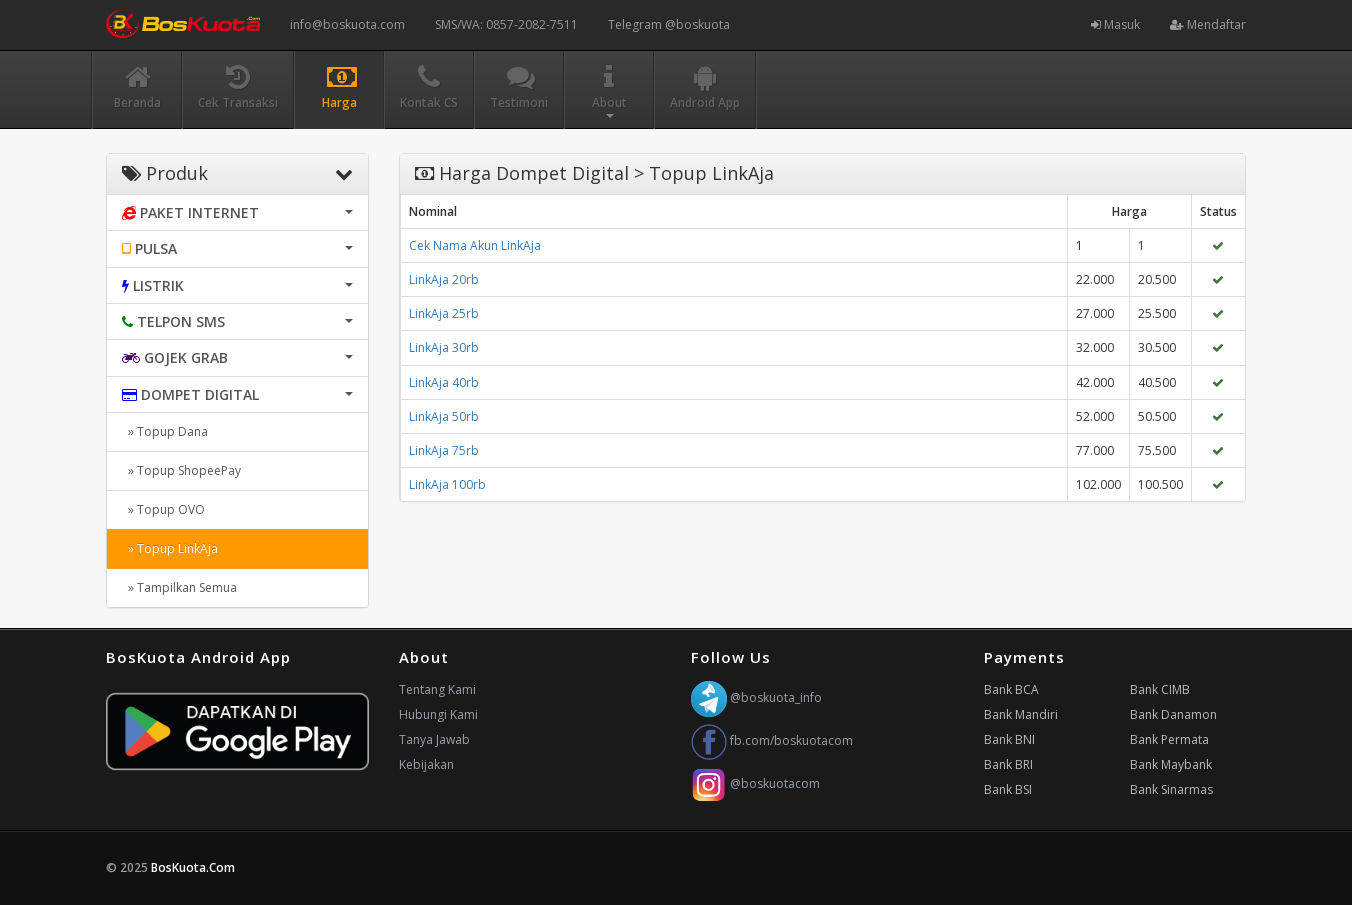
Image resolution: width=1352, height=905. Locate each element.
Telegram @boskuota (669, 24)
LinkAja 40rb (444, 382)
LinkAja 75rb (444, 450)
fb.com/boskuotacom (772, 740)
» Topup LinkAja (170, 548)
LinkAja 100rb (447, 484)
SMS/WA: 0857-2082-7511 (506, 24)
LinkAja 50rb (444, 416)
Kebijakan (426, 764)
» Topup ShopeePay (181, 470)
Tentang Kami (437, 689)
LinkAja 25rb (444, 313)
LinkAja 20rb (444, 279)
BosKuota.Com (194, 867)
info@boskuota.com (347, 24)
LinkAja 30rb (444, 347)
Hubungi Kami (438, 714)
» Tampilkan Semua (179, 587)
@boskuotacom (755, 783)
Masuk (1115, 24)
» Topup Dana (165, 431)
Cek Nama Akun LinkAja (475, 245)
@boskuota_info (756, 697)
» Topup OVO (163, 509)
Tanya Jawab (434, 739)
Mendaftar (1208, 24)
